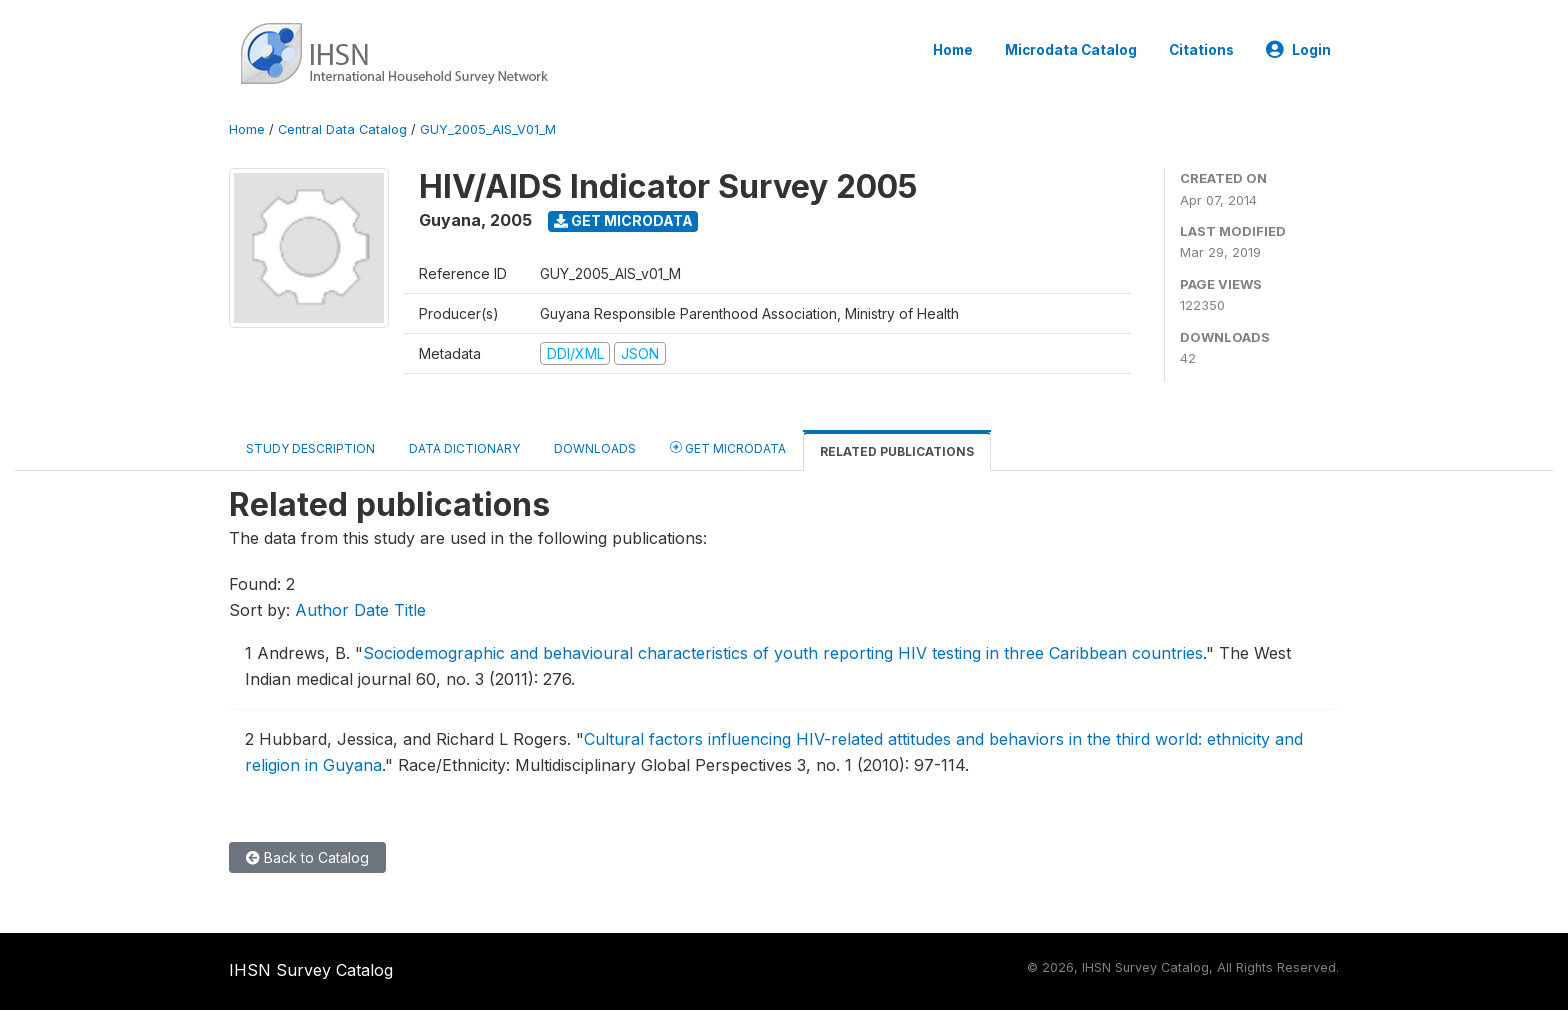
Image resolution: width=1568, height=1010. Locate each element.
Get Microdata (623, 220)
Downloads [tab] (595, 448)
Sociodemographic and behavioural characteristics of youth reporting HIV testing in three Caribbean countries (783, 653)
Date (371, 610)
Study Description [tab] (310, 448)
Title (410, 610)
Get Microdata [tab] (728, 447)
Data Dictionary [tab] (464, 448)
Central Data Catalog (342, 129)
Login (1298, 50)
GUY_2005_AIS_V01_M (488, 129)
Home (953, 50)
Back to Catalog (307, 857)
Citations (1201, 50)
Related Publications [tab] (897, 451)
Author (322, 610)
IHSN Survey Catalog (311, 970)
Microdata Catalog (1071, 50)
